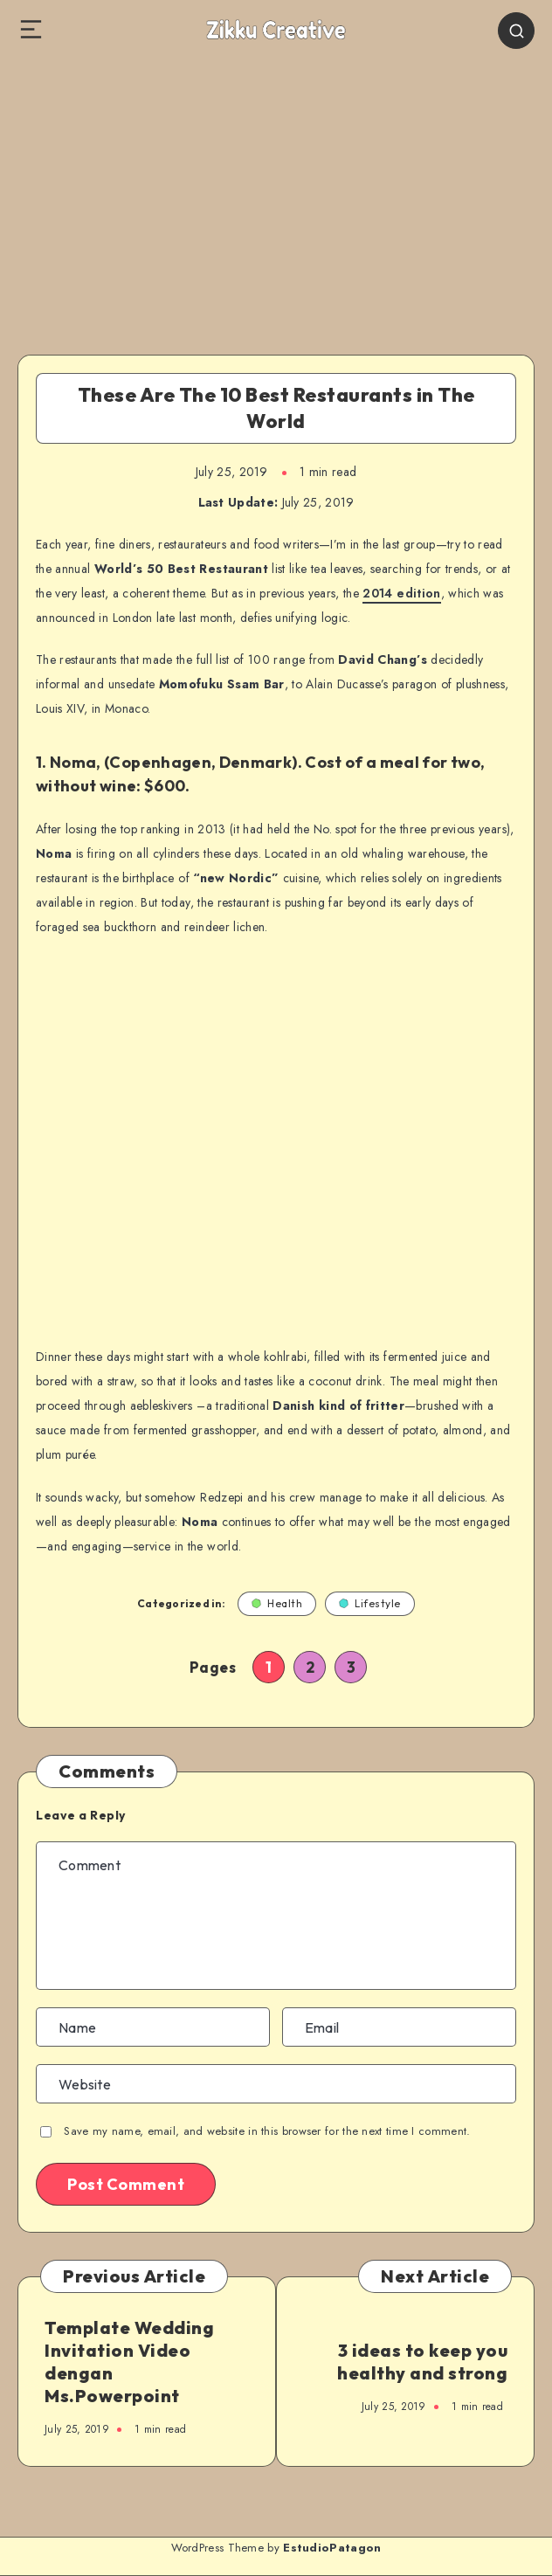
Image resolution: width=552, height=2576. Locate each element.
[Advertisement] (276, 193)
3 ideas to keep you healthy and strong (422, 2361)
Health (277, 1603)
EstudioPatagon (332, 2547)
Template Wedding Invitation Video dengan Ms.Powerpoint (129, 2362)
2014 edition (401, 593)
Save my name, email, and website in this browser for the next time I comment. (267, 2131)
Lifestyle (370, 1603)
